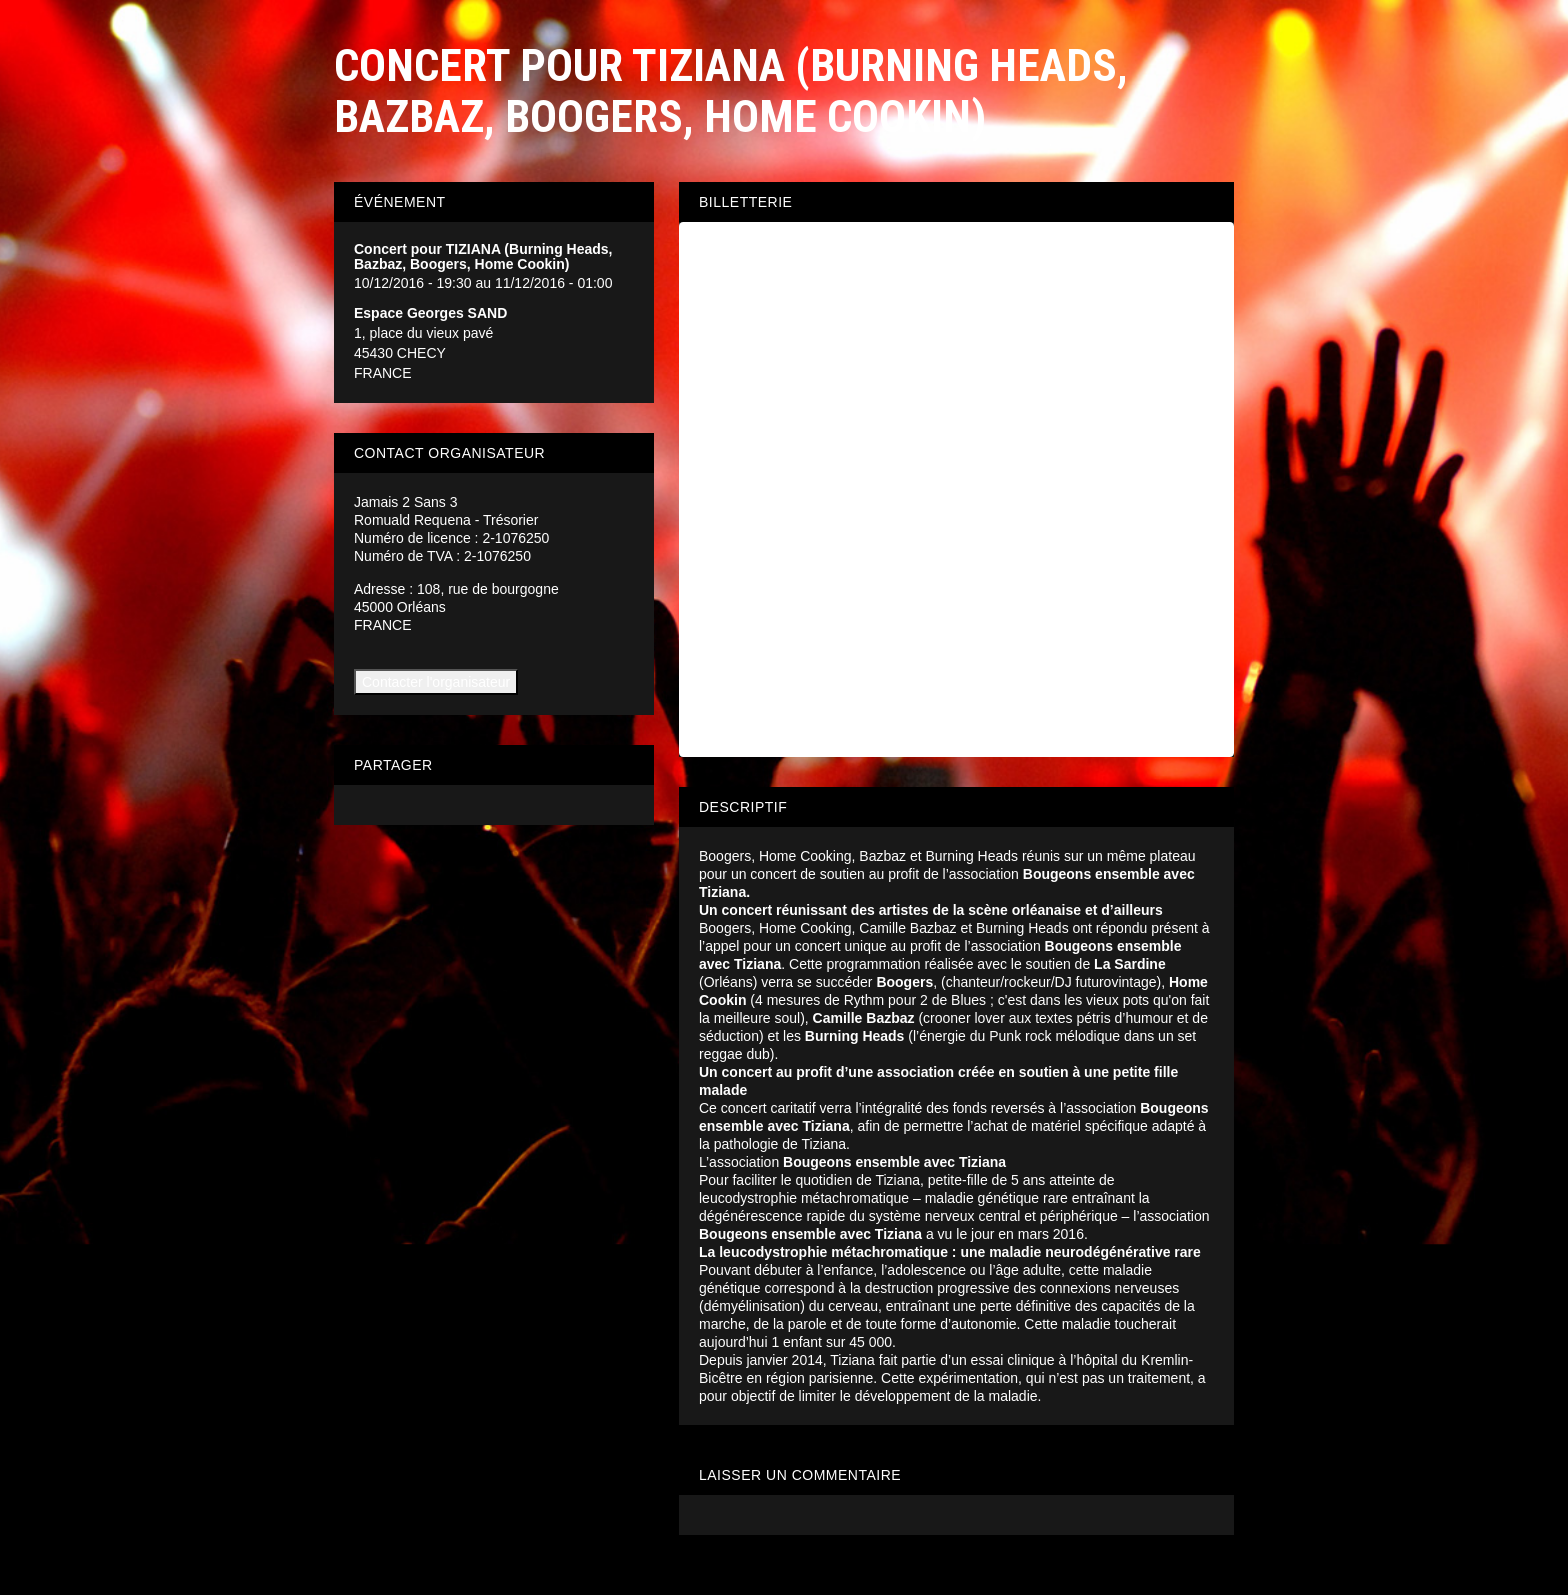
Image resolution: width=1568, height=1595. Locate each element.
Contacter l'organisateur (436, 682)
